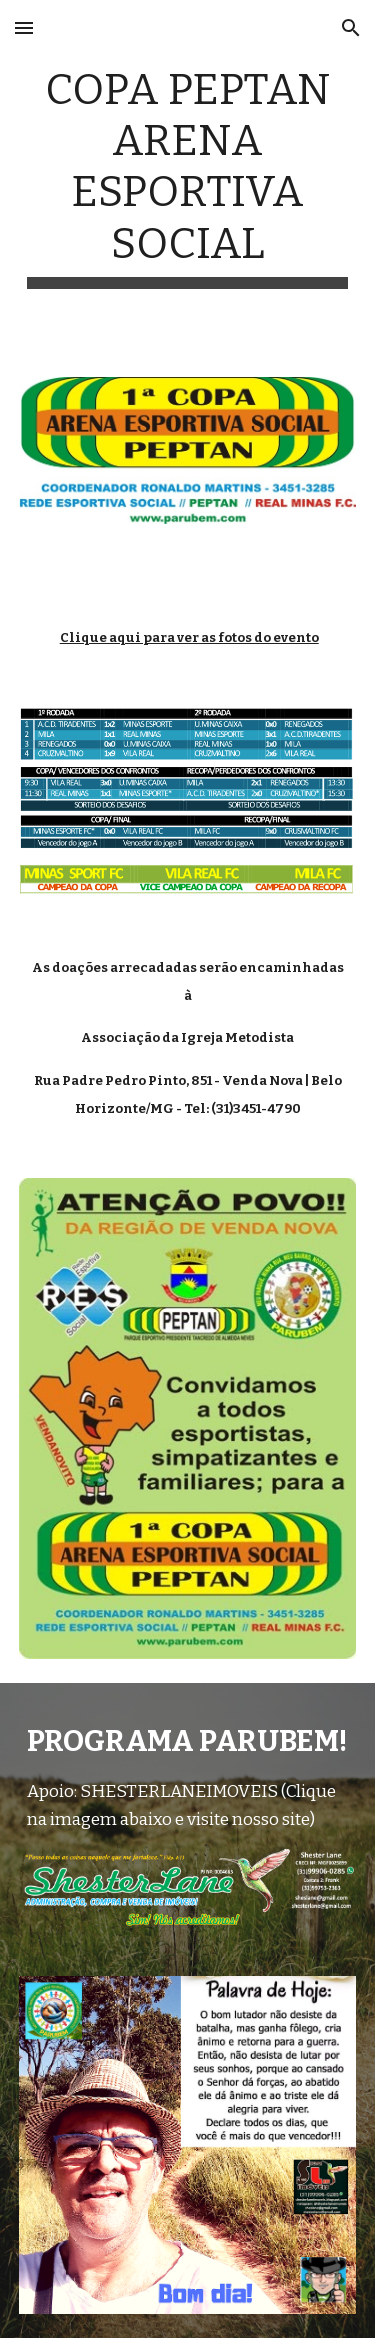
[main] (188, 176)
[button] (24, 27)
